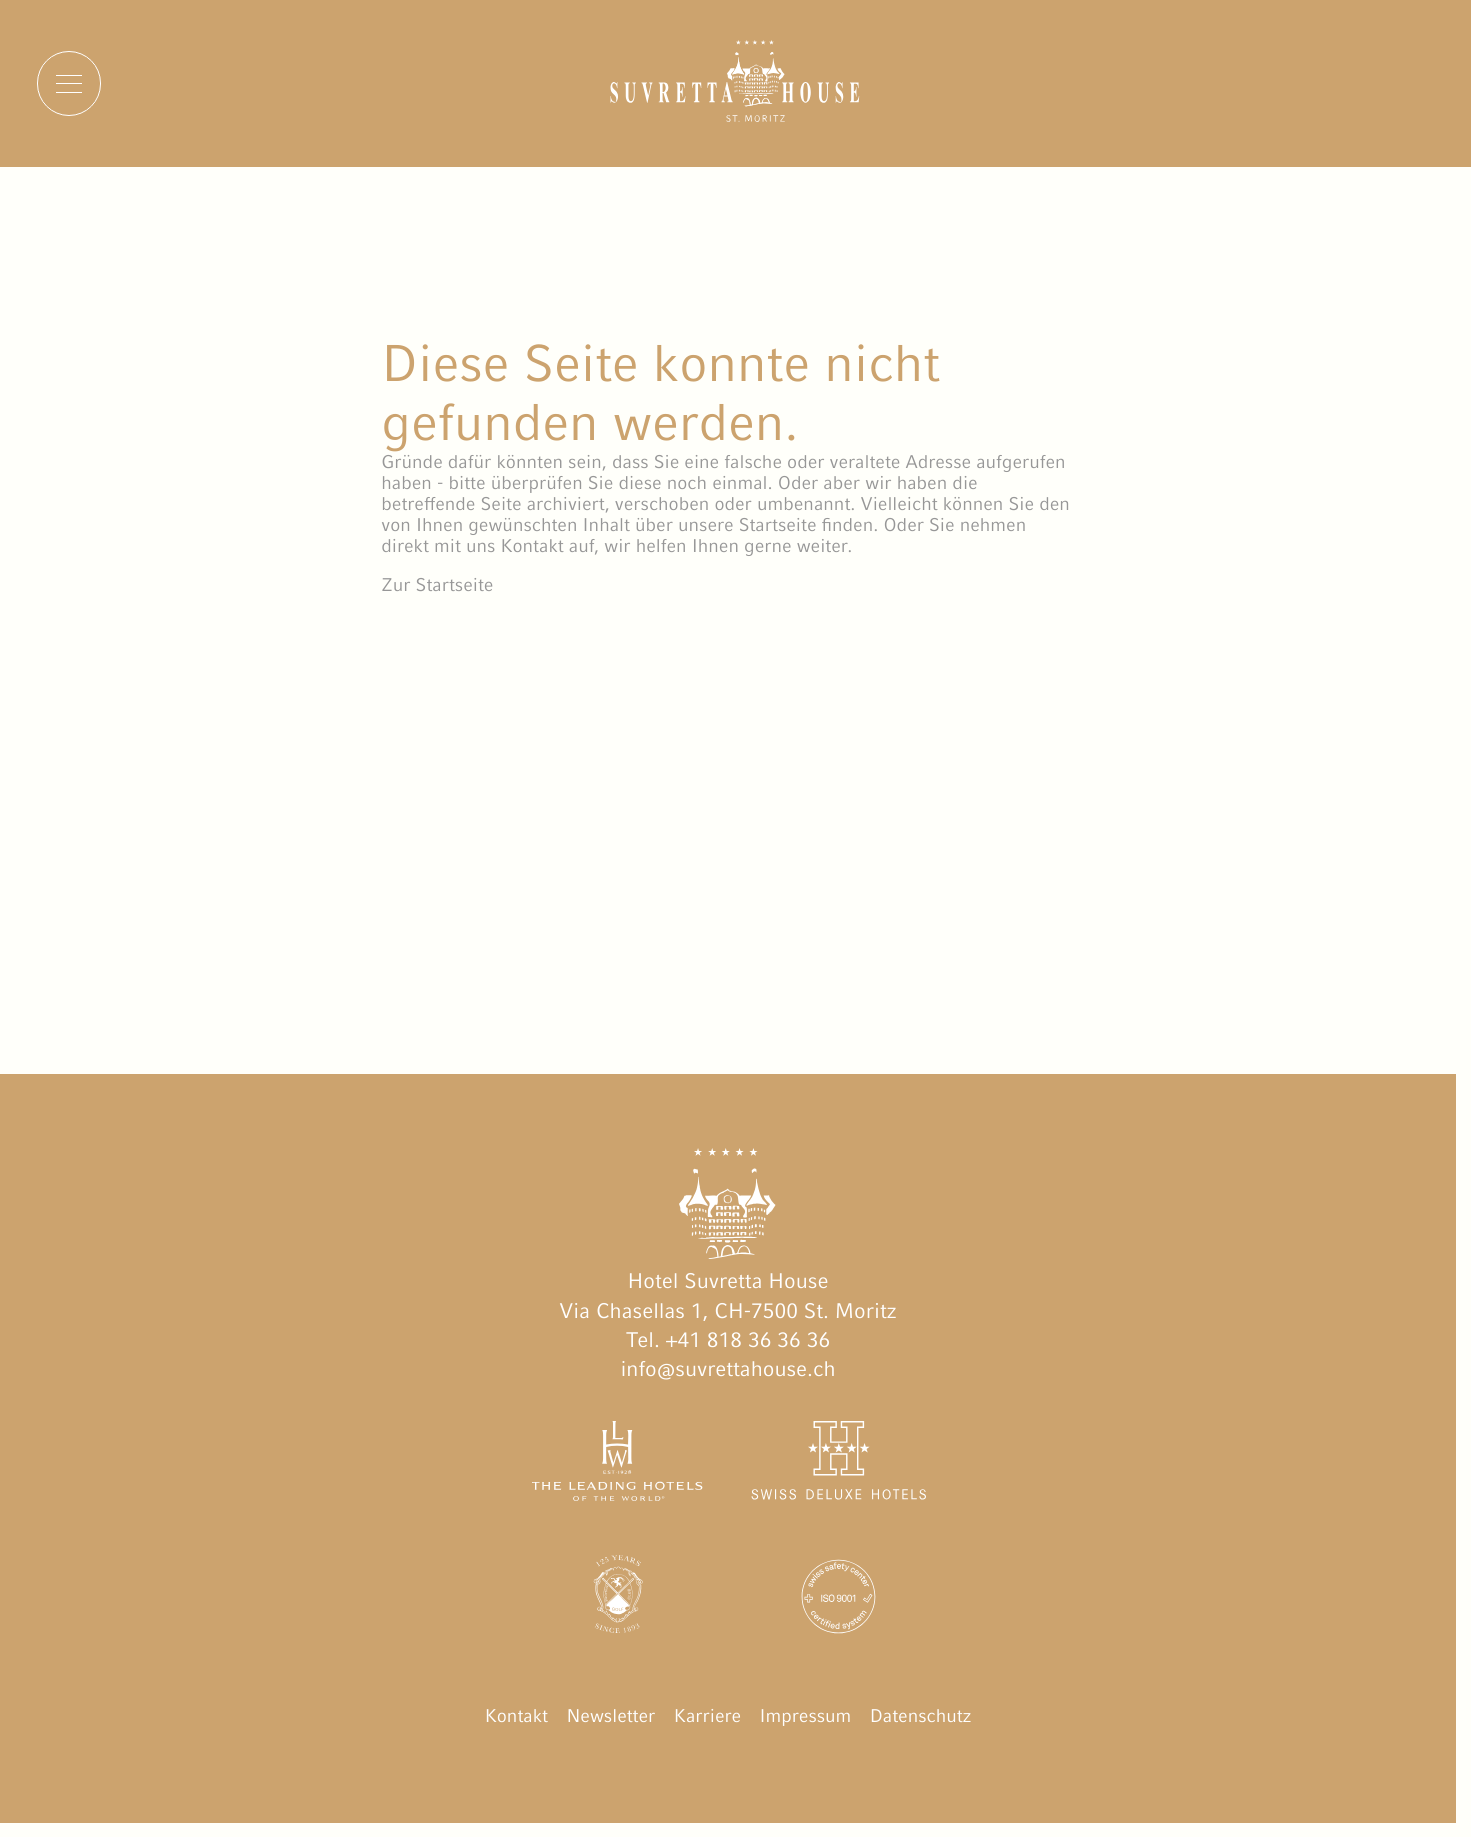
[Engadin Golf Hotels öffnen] (618, 1600)
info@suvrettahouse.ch (727, 1368)
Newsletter (610, 1716)
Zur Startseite (437, 585)
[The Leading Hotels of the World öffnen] (618, 1464)
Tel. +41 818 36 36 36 (728, 1339)
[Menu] (69, 83)
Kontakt (516, 1716)
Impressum (806, 1716)
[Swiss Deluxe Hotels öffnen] (838, 1464)
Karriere (707, 1716)
